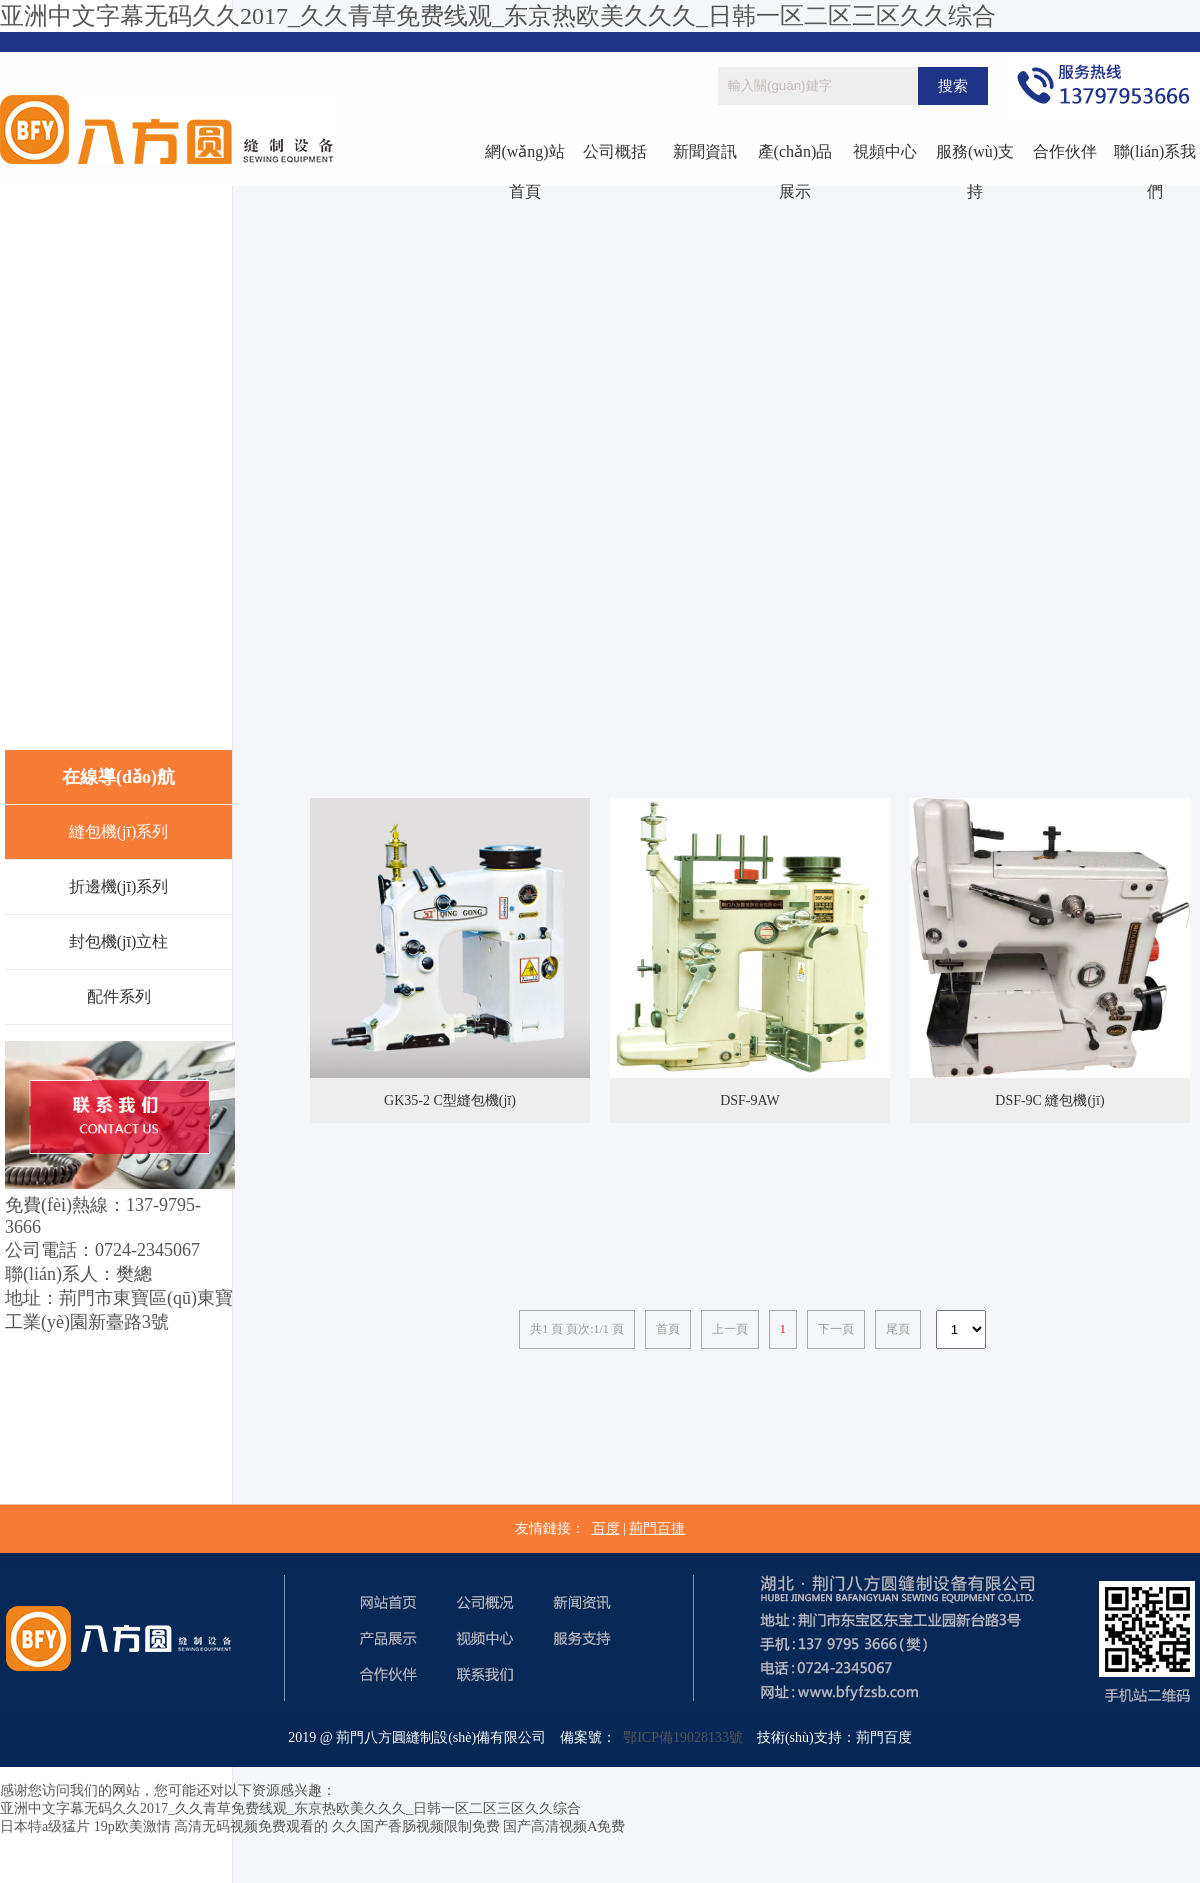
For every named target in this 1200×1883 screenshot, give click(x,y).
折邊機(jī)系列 (119, 886)
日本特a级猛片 (45, 1826)
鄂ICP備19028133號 (679, 1737)
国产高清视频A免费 (564, 1826)
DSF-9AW (750, 1100)
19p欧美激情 (132, 1826)
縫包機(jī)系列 (119, 831)
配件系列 (119, 996)
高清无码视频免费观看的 (251, 1826)
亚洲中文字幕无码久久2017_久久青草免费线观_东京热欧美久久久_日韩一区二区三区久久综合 (498, 16)
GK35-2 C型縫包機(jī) (450, 1100)
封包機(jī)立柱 (119, 941)
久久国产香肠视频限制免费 (416, 1826)
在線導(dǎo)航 (118, 777)
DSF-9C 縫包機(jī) (1049, 1100)
